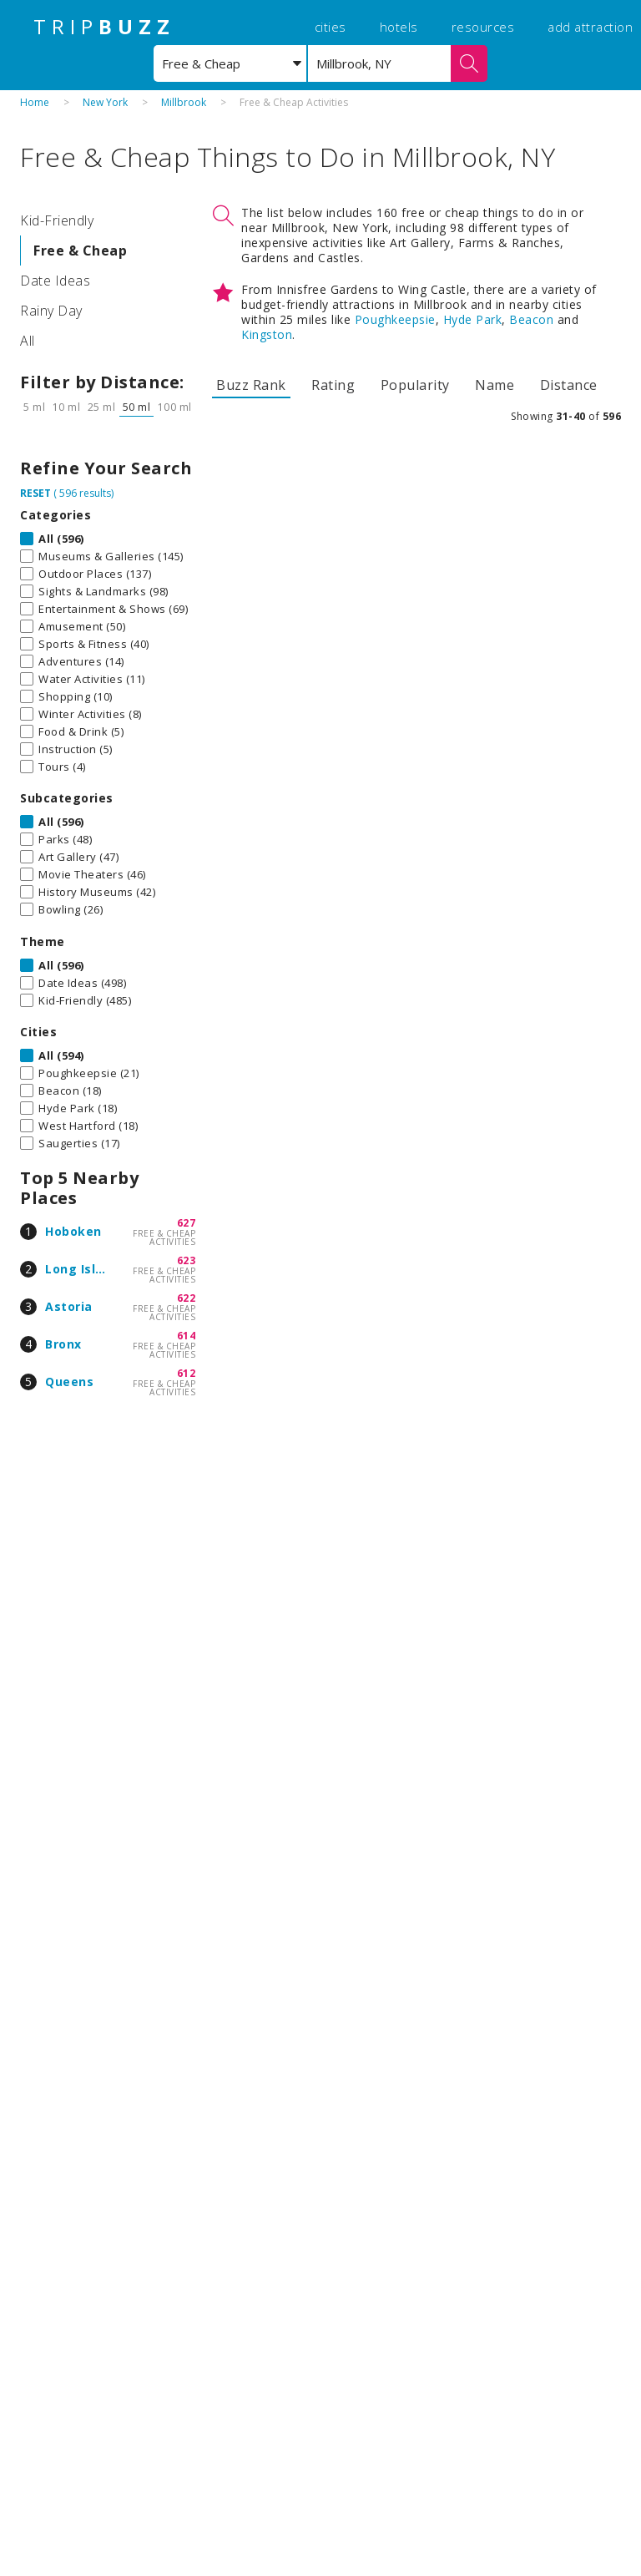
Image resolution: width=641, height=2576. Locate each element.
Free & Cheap (80, 250)
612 (186, 1373)
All (27, 340)
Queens (69, 1381)
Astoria (69, 1306)
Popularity (415, 385)
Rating (333, 385)
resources (483, 26)
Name (494, 385)
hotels (399, 26)
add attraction (590, 26)
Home (34, 102)
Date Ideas (55, 280)
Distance (569, 385)
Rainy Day (51, 310)
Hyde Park (472, 319)
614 (186, 1335)
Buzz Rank (251, 385)
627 (186, 1223)
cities (330, 26)
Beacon (531, 319)
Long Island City (96, 1269)
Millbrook (183, 102)
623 (186, 1260)
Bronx (63, 1344)
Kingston (266, 334)
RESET (35, 493)
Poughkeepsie (395, 319)
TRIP (104, 27)
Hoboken (73, 1231)
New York (105, 102)
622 (186, 1298)
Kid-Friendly (56, 220)
